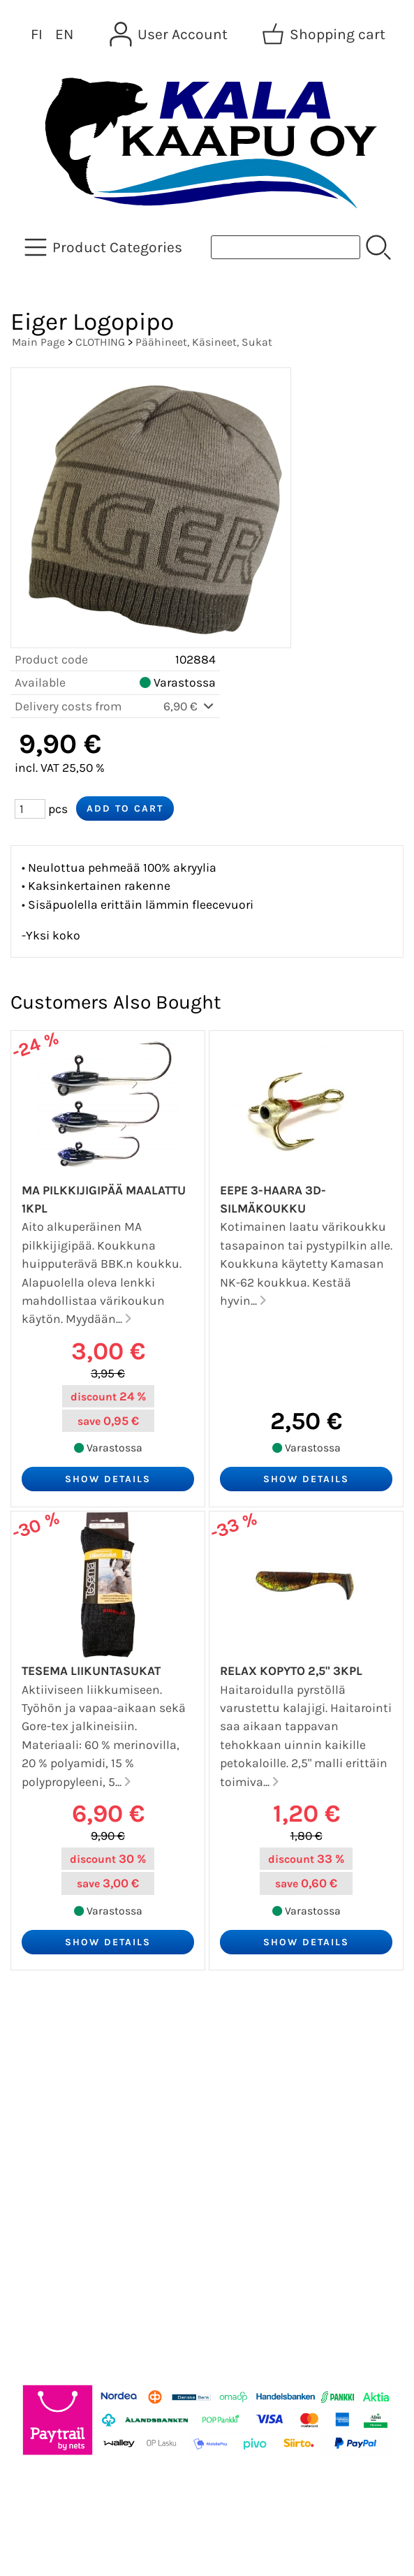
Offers (37, 2036)
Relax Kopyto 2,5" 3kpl (291, 1671)
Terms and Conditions (92, 2170)
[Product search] (285, 247)
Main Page (38, 342)
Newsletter (53, 2070)
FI (37, 34)
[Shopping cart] (325, 34)
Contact (44, 2137)
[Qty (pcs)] (30, 809)
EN (64, 34)
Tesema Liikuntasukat (91, 1671)
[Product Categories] (104, 247)
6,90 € (189, 706)
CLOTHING (100, 342)
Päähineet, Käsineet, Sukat (203, 342)
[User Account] (170, 34)
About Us (48, 2103)
